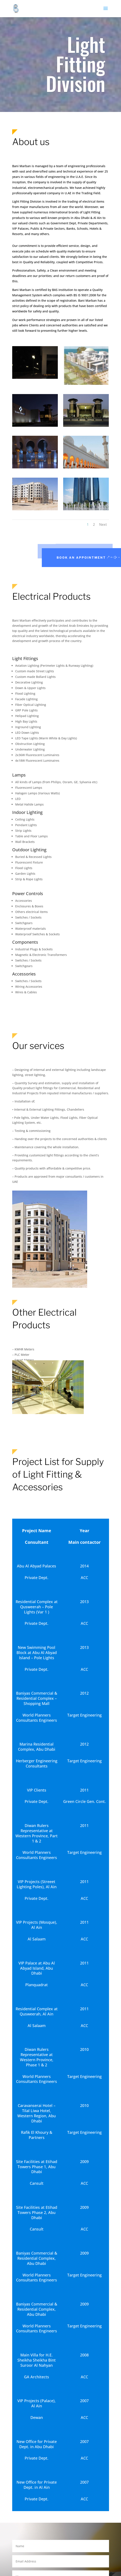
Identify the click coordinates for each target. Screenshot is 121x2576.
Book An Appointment (94, 557)
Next (103, 524)
